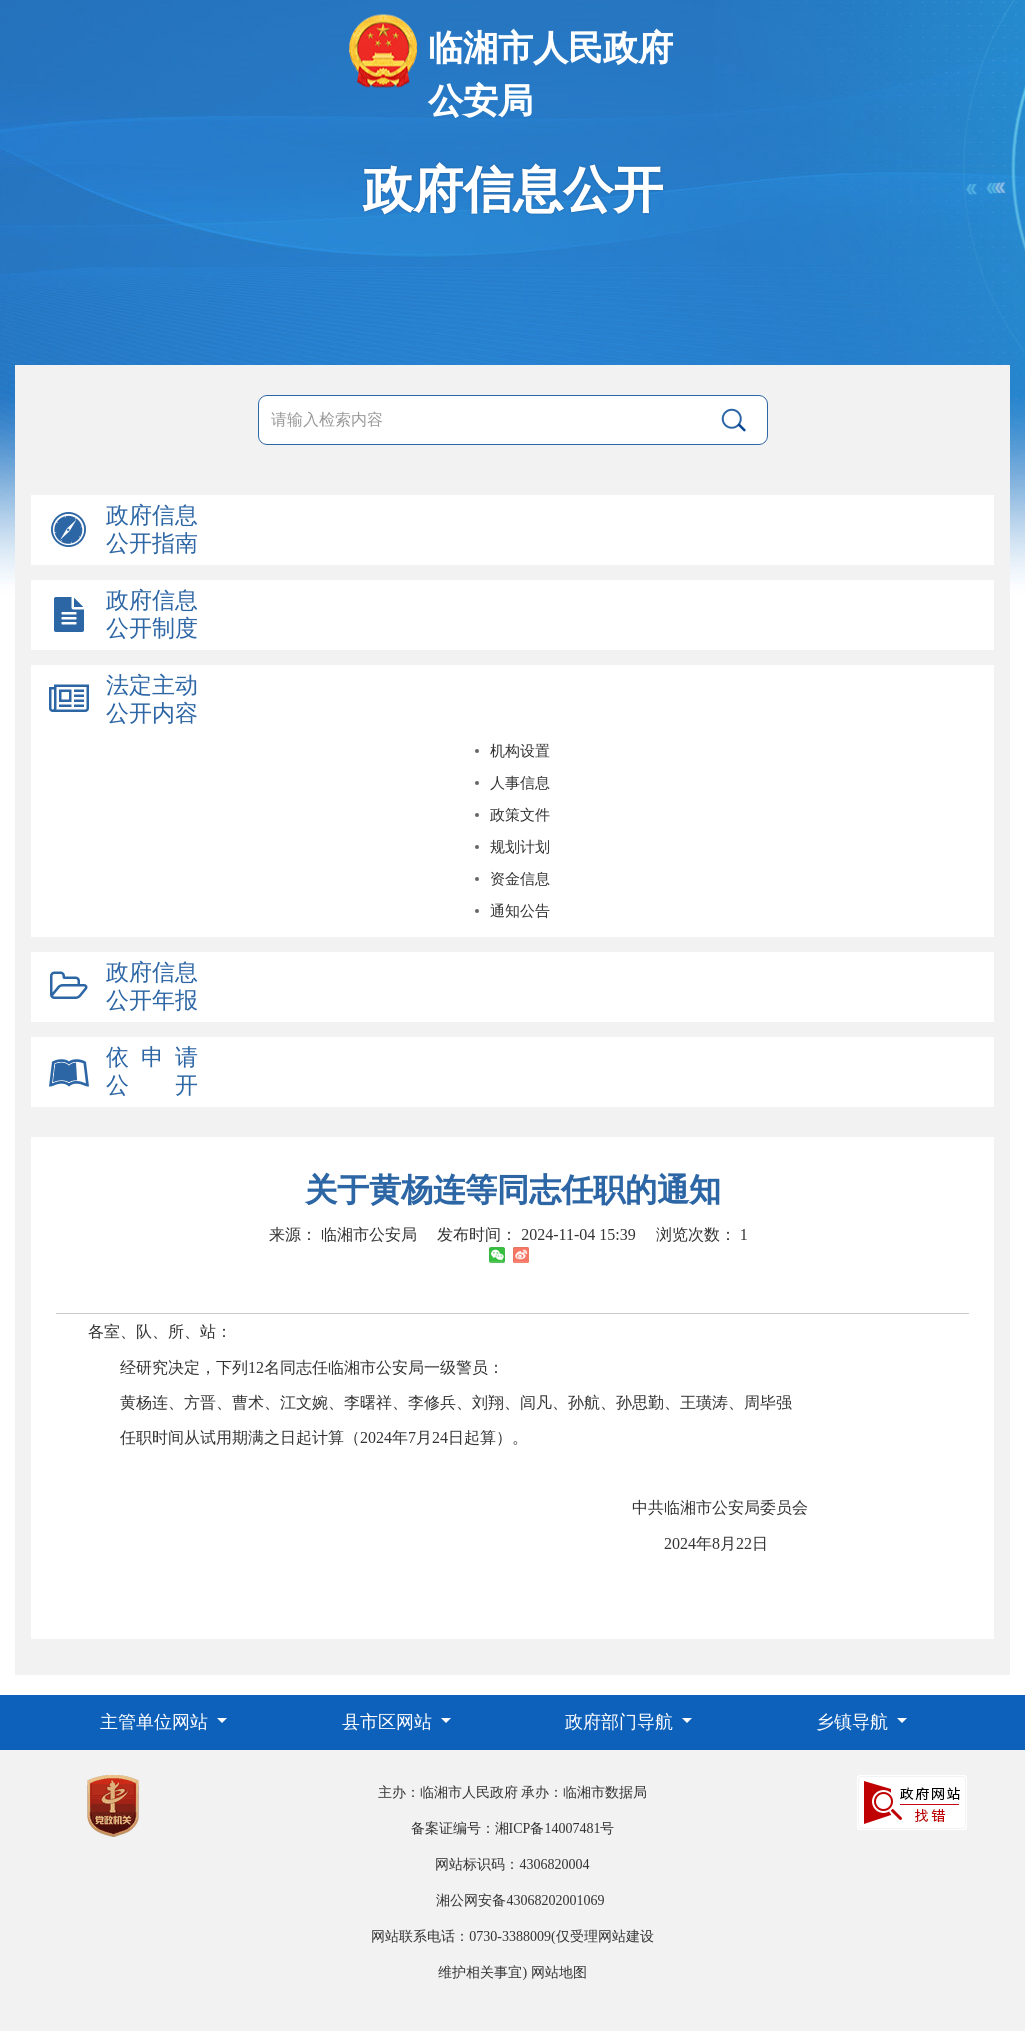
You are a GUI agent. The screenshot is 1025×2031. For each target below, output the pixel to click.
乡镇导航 (854, 1722)
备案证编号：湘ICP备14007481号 (513, 1828)
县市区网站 (389, 1722)
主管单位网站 (156, 1722)
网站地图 (559, 1972)
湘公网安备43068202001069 (520, 1900)
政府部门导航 (621, 1722)
